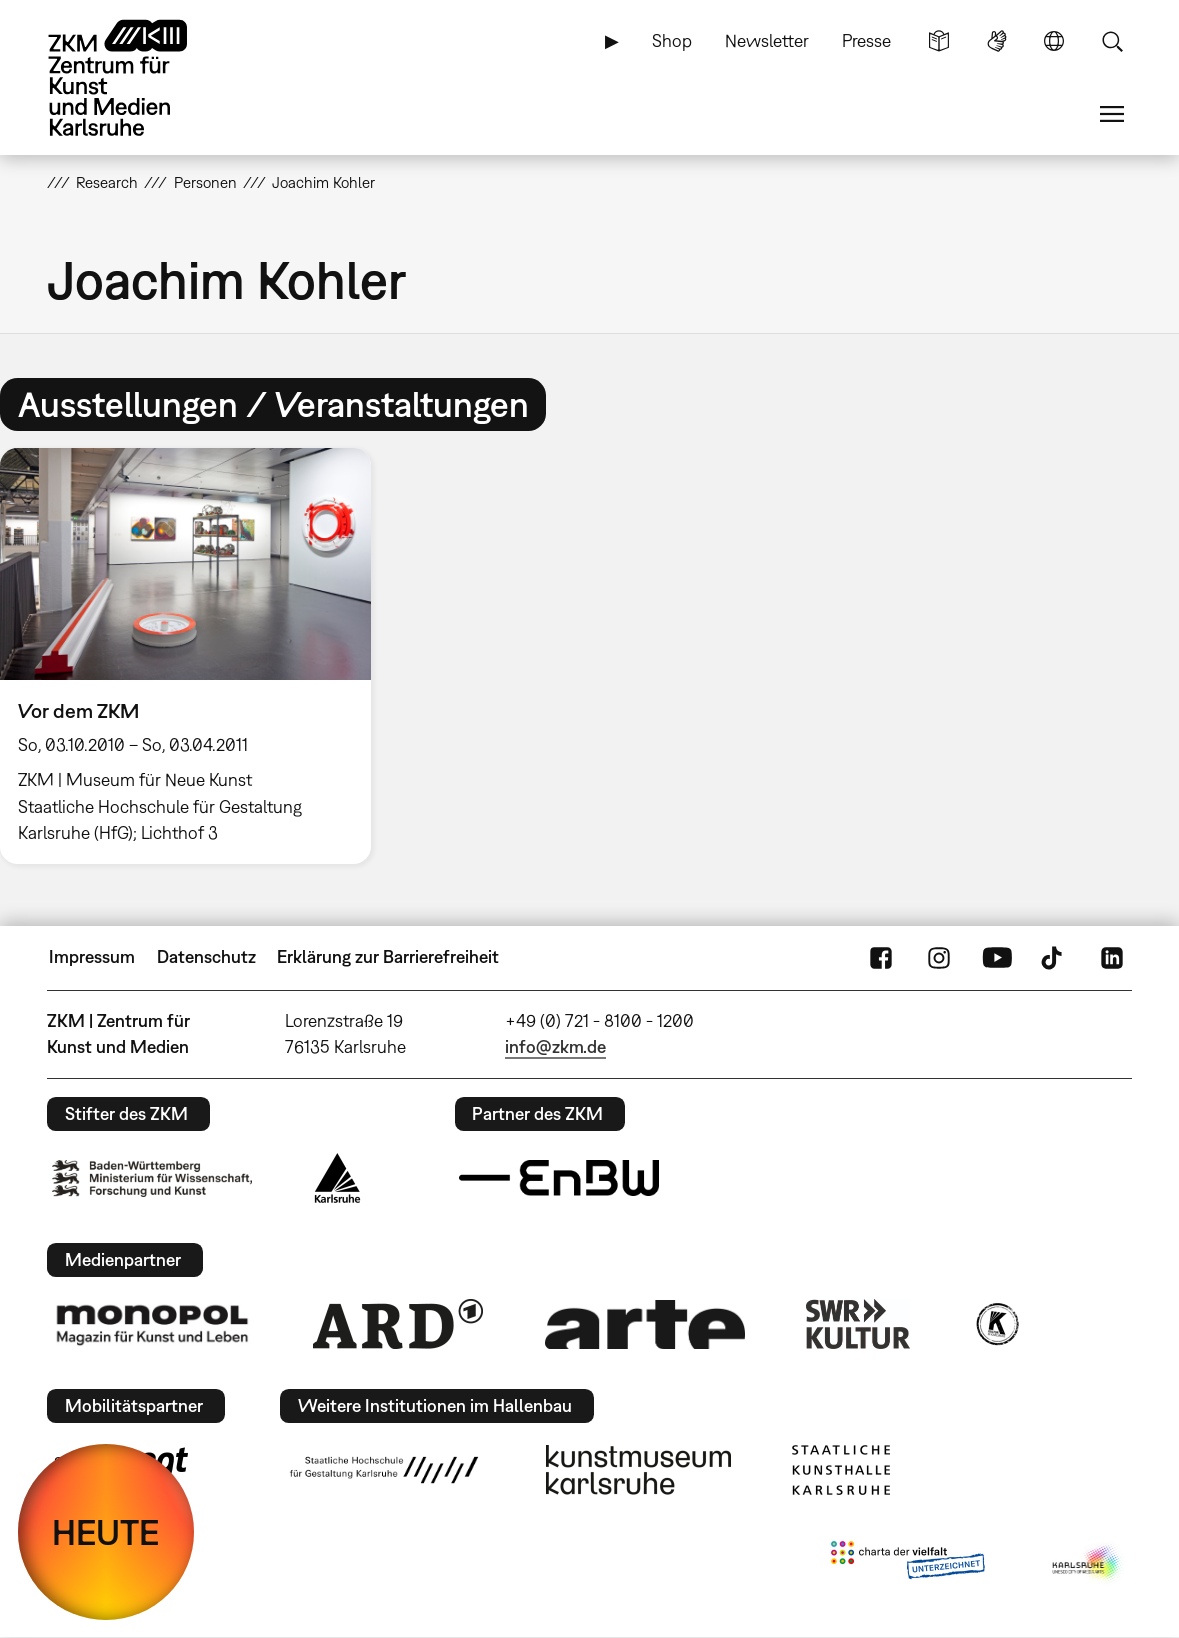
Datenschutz (206, 956)
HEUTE (106, 1532)
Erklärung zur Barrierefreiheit (388, 956)
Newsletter (767, 40)
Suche (1112, 41)
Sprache (1054, 41)
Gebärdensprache (997, 41)
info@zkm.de (555, 1046)
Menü (1112, 114)
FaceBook (881, 957)
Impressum (92, 956)
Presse (866, 40)
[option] (194, 656)
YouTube (997, 957)
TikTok (1054, 957)
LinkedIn (1112, 957)
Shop (672, 40)
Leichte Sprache (939, 41)
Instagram (939, 957)
